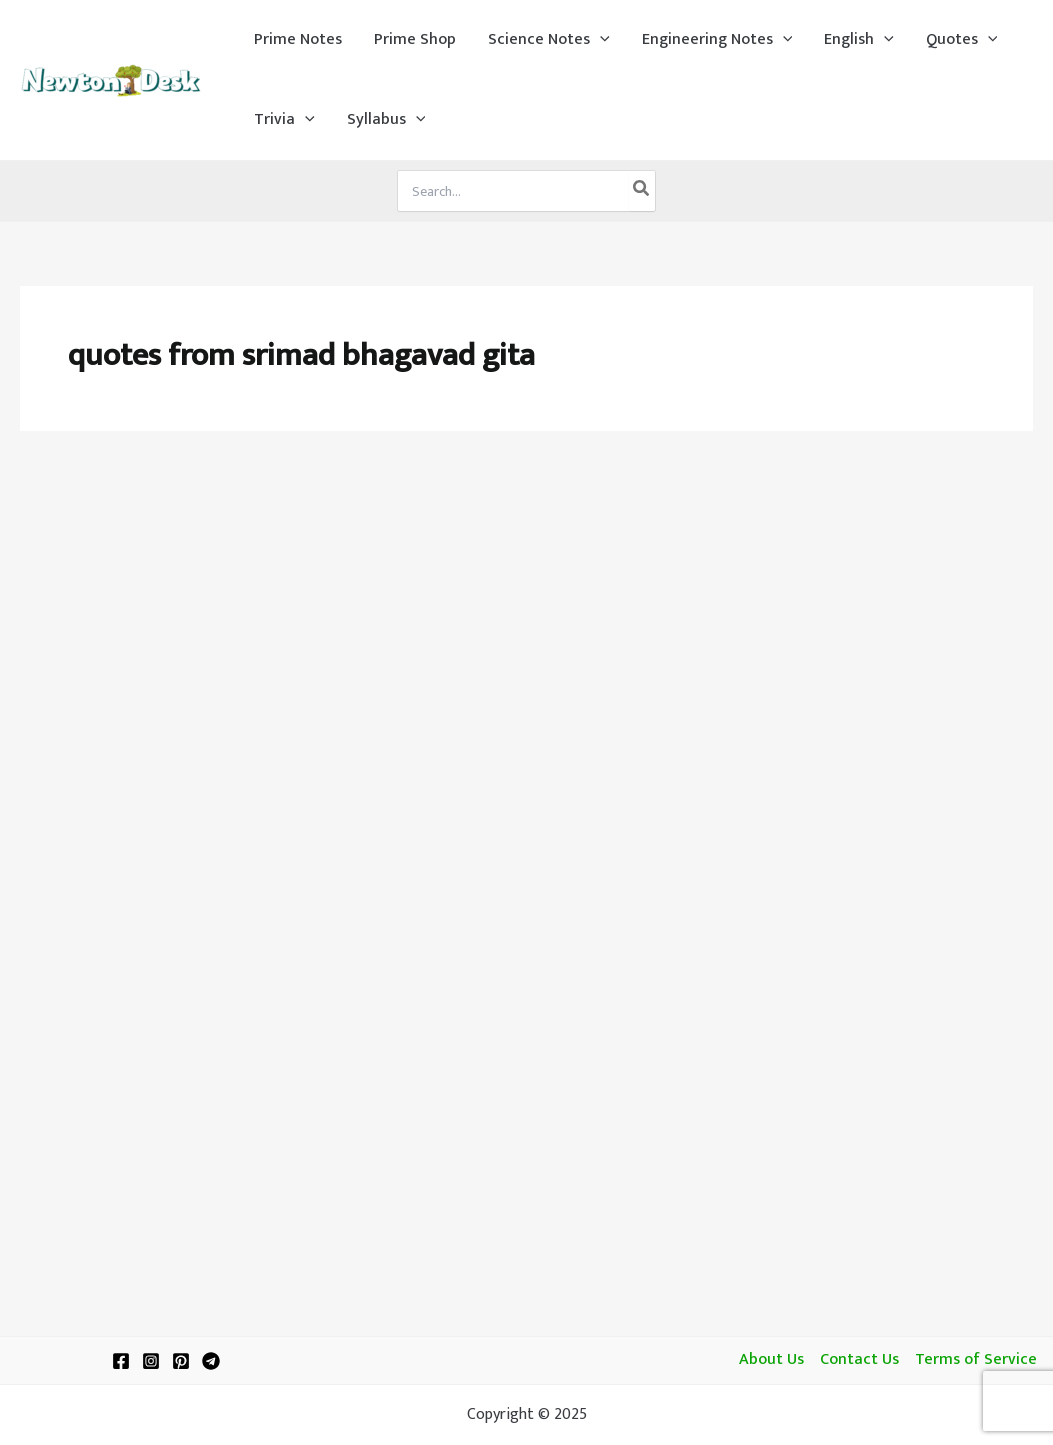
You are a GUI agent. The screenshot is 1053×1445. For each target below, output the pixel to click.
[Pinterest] (181, 1361)
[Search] (642, 191)
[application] (600, 40)
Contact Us (859, 1360)
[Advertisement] (526, 602)
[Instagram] (151, 1361)
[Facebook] (121, 1361)
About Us (771, 1360)
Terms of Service (976, 1360)
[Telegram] (211, 1361)
